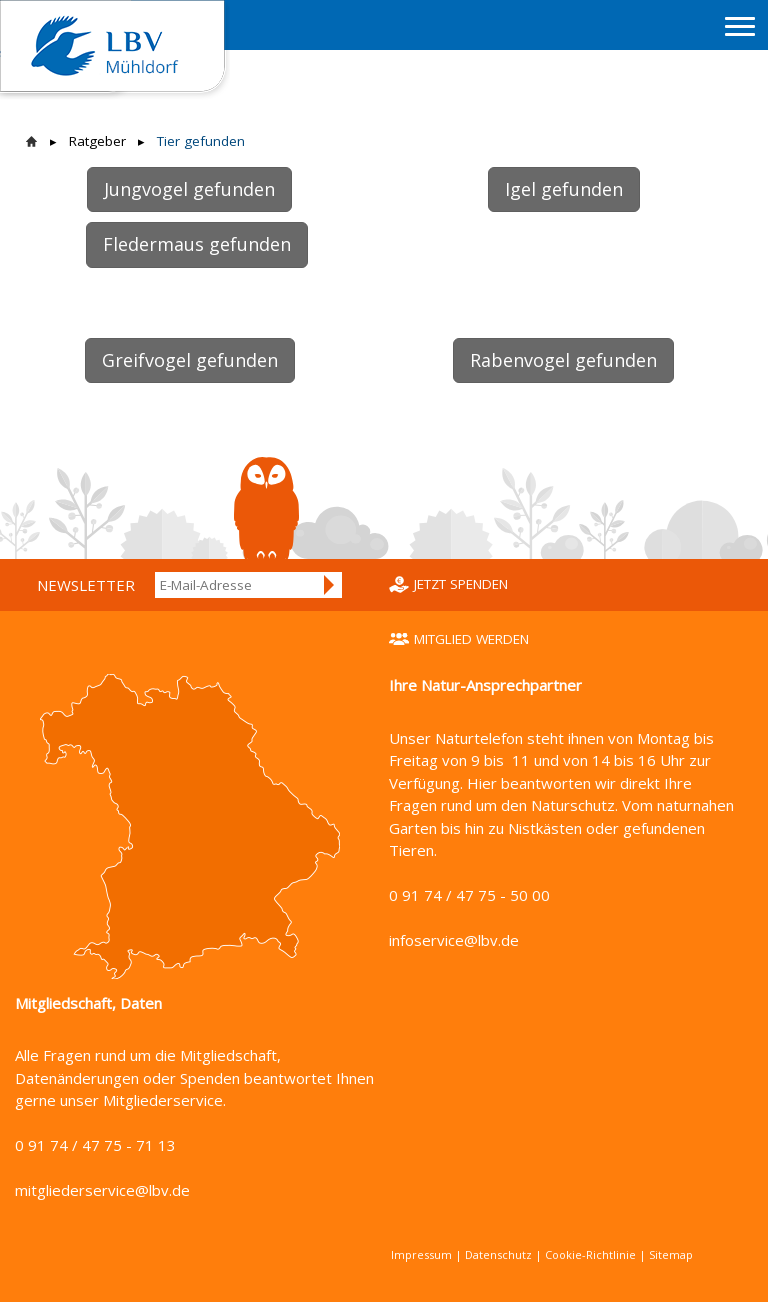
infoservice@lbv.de (454, 940)
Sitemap (671, 1254)
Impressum (421, 1254)
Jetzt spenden (461, 584)
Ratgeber (97, 141)
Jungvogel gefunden (189, 189)
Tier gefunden (201, 141)
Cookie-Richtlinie (590, 1254)
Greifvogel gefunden (190, 360)
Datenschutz (498, 1254)
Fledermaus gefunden (197, 244)
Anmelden (330, 585)
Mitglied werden (471, 639)
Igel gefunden (564, 189)
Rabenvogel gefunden (563, 360)
